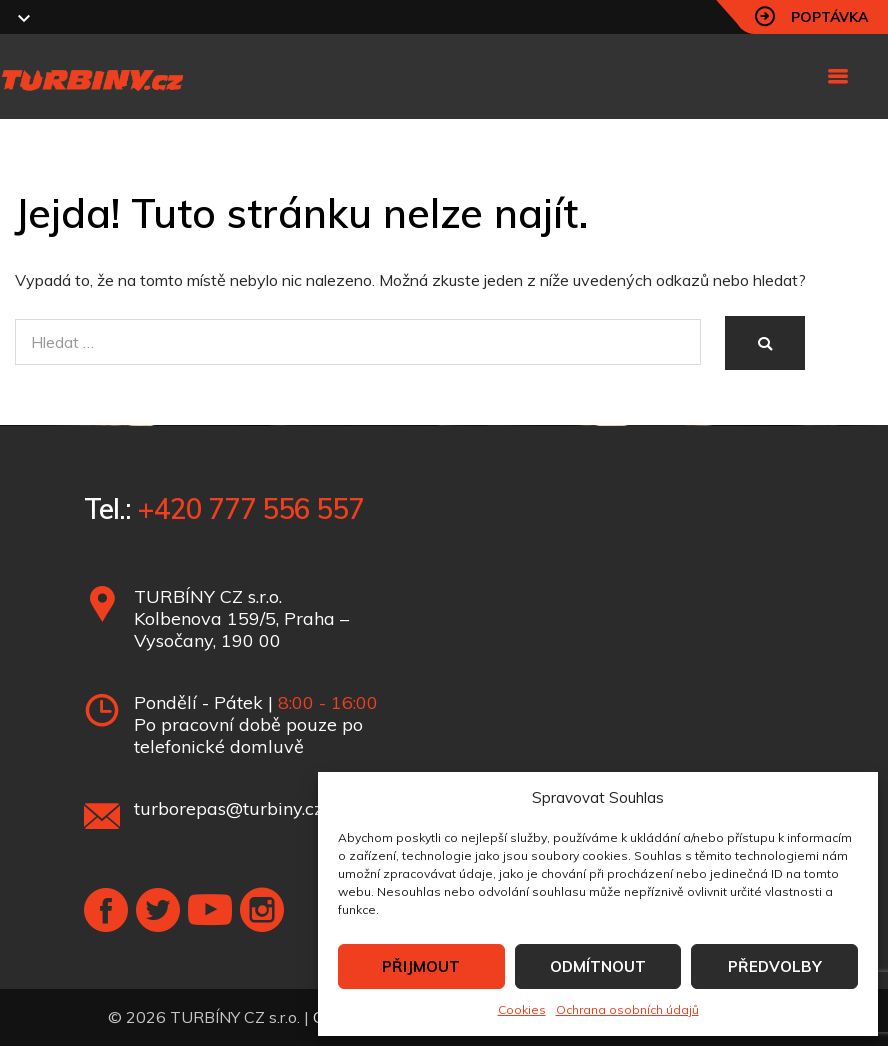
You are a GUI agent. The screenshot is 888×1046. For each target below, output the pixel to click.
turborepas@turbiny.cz (228, 808)
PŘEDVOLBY (775, 966)
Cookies (522, 1009)
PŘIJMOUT (421, 966)
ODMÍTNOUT (598, 966)
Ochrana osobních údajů (627, 1009)
